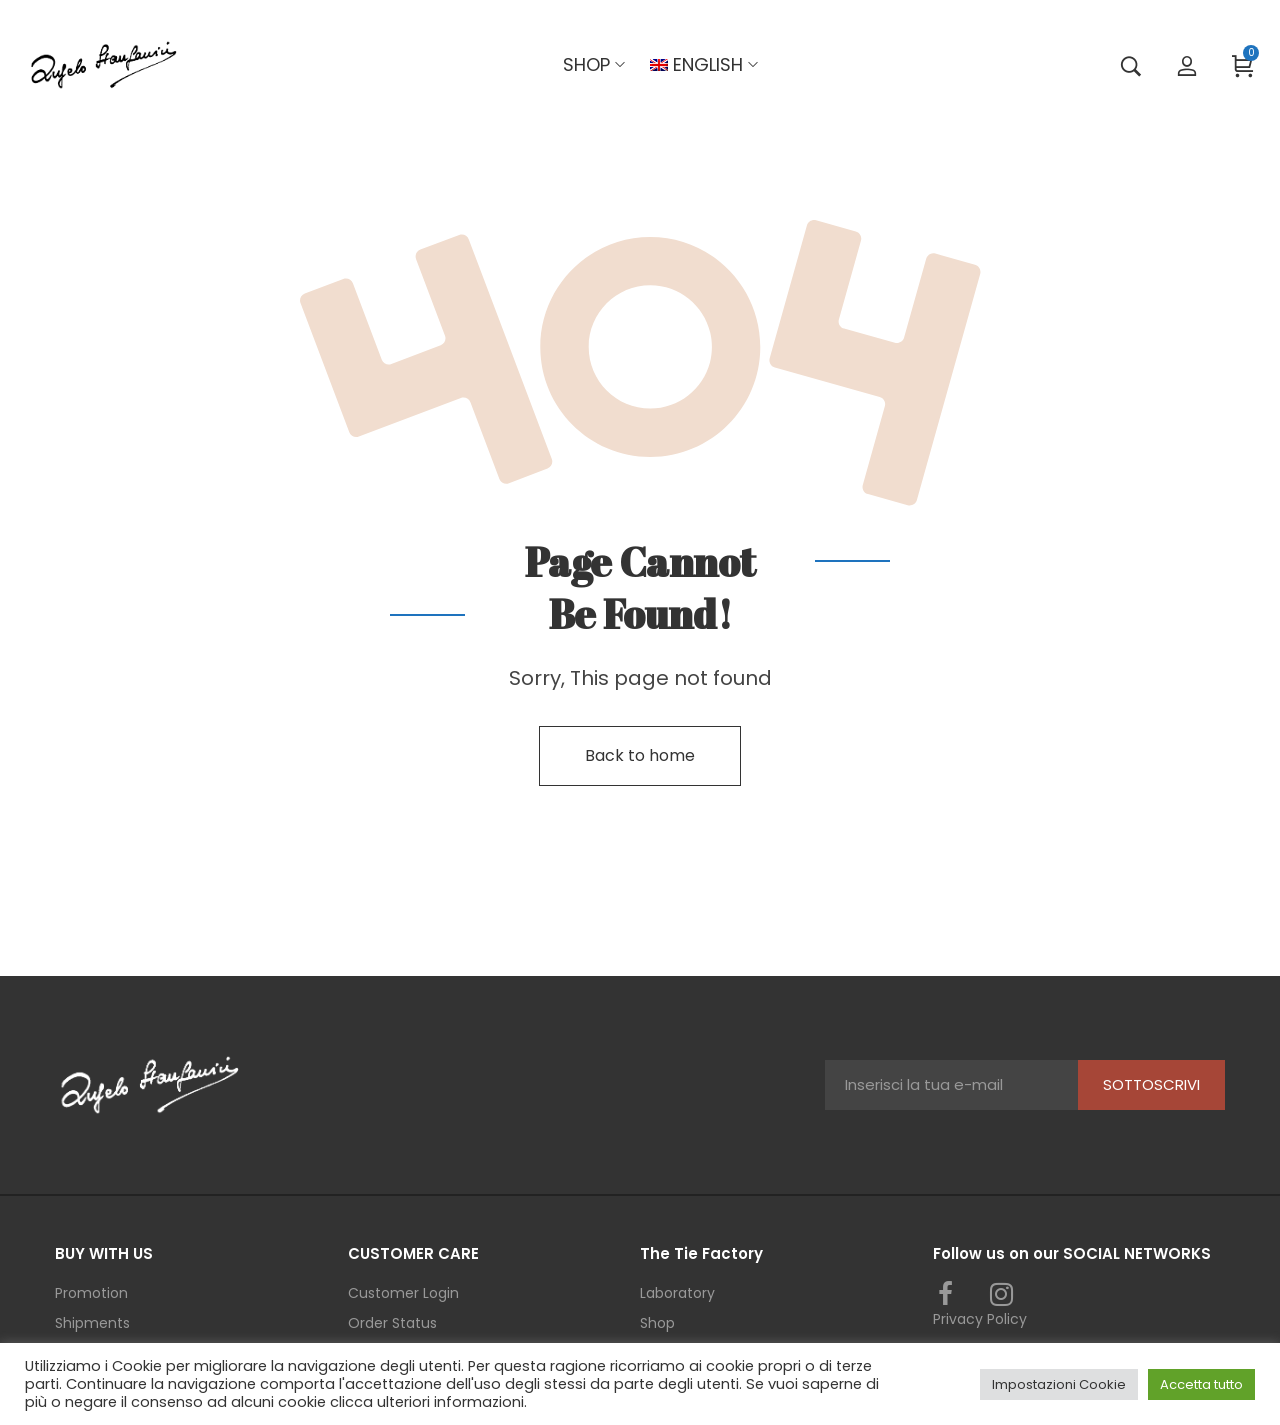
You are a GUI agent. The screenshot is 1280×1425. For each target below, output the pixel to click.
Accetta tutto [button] (1201, 1384)
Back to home (640, 755)
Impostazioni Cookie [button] (1059, 1384)
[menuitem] (696, 65)
